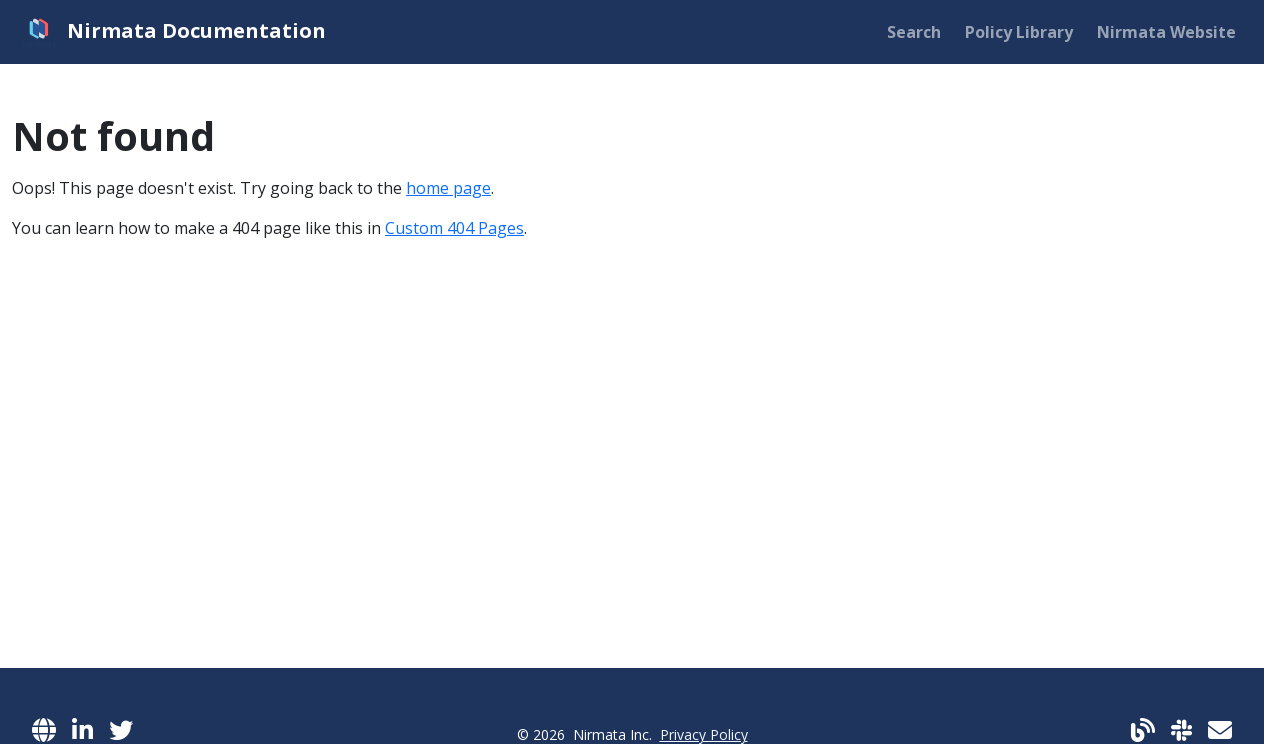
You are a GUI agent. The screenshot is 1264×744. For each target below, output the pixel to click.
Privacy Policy (704, 734)
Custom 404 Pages (454, 228)
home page (448, 188)
